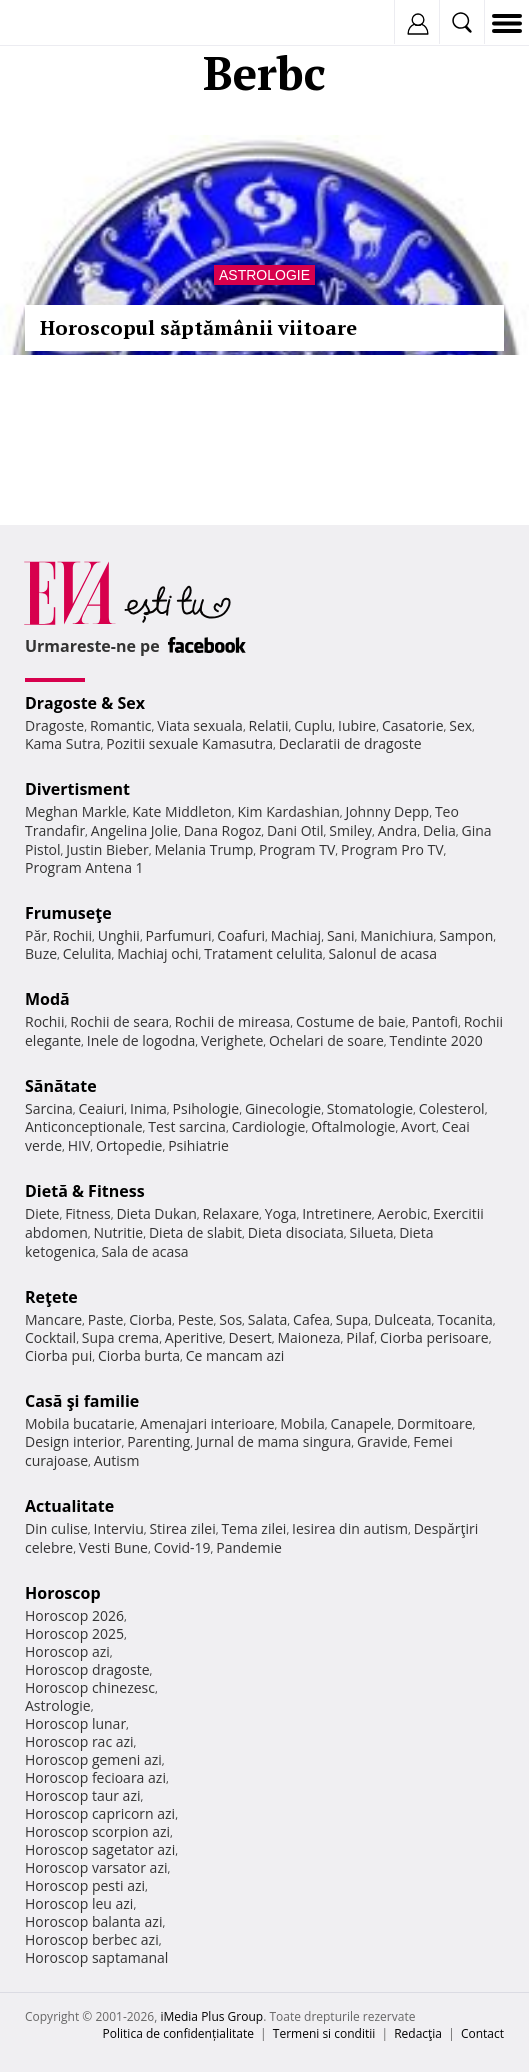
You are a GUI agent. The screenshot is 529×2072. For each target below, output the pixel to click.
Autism (117, 1460)
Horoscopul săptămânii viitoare (198, 327)
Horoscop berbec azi (92, 1939)
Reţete (51, 1297)
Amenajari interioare (207, 1423)
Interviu (119, 1528)
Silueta (371, 1232)
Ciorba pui (58, 1355)
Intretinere (337, 1213)
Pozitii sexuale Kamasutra (189, 743)
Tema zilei (253, 1528)
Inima (148, 1108)
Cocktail (50, 1337)
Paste (106, 1319)
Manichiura (396, 935)
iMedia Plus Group (211, 2016)
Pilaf (360, 1337)
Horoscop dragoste (87, 1669)
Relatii (269, 725)
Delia (439, 830)
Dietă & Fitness (85, 1191)
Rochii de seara (119, 1021)
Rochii (72, 935)
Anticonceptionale (84, 1126)
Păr (36, 935)
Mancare (53, 1319)
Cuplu (313, 725)
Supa (352, 1319)
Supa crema (120, 1337)
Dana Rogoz (223, 830)
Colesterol (452, 1108)
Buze (41, 953)
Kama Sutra (62, 743)
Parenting (158, 1441)
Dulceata (402, 1319)
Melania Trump (203, 849)
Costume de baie (351, 1021)
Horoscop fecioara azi (95, 1777)
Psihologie (206, 1108)
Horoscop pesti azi (85, 1885)
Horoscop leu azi (79, 1903)
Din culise (56, 1528)
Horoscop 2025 (74, 1633)
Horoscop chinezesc (90, 1687)
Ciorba (150, 1319)
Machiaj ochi (157, 953)
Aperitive (194, 1337)
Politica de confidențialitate (178, 2033)
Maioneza (308, 1337)
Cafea (311, 1319)
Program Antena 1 (84, 867)
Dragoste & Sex (85, 703)
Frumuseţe (68, 913)
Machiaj (296, 935)
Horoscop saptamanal (96, 1957)
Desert (250, 1337)
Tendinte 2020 (435, 1040)
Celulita (87, 953)
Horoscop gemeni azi (93, 1759)
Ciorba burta (139, 1355)
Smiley (350, 830)
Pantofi (434, 1021)
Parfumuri (179, 935)
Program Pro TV (392, 849)
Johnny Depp (387, 811)
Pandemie (249, 1547)
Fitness (88, 1213)
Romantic (121, 725)
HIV (79, 1145)
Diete (42, 1213)
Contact (482, 2033)
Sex (460, 725)
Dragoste (54, 725)
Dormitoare (435, 1423)
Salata (268, 1319)
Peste (196, 1319)
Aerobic (402, 1213)
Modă (47, 999)
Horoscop (63, 1593)
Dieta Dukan (156, 1213)
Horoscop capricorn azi (100, 1813)
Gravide (382, 1441)
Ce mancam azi (235, 1355)
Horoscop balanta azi (93, 1921)
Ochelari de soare (326, 1040)
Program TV (297, 849)
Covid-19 (182, 1547)
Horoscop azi (67, 1651)
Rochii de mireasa (232, 1021)
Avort (418, 1126)
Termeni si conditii (324, 2033)
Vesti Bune (113, 1547)
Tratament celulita (263, 953)
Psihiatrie (198, 1145)
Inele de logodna (141, 1040)
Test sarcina (187, 1126)
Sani (341, 935)
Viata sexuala (200, 725)
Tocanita (465, 1319)
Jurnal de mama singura (273, 1441)
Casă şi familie (82, 1401)
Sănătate (61, 1086)
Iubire (357, 725)
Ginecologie (283, 1108)
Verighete (232, 1040)
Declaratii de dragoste (350, 743)
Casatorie (413, 725)
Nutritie (118, 1232)
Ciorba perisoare (434, 1337)
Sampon (466, 935)
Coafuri (241, 935)
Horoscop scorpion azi (97, 1831)
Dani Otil (295, 830)
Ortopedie (129, 1145)
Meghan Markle (76, 811)
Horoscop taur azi (82, 1795)
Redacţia (418, 2033)
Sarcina (49, 1108)
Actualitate (69, 1506)
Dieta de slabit (195, 1232)
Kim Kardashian (288, 811)
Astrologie (264, 275)
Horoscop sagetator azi (100, 1849)
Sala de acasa (144, 1251)
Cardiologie (269, 1126)
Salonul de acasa (383, 953)
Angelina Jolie (134, 830)
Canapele (360, 1423)
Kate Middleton (182, 811)
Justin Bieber (107, 849)
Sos (230, 1319)
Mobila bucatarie (80, 1423)
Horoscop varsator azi (96, 1867)
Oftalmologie (353, 1126)
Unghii (119, 935)
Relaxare (231, 1213)
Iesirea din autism (350, 1528)
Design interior (73, 1441)
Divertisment (77, 789)
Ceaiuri (102, 1108)
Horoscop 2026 (74, 1615)
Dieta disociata (296, 1232)
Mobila (302, 1423)
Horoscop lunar (75, 1723)
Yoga (281, 1213)
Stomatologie (370, 1108)
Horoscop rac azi (79, 1741)
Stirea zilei (182, 1528)
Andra (398, 830)
